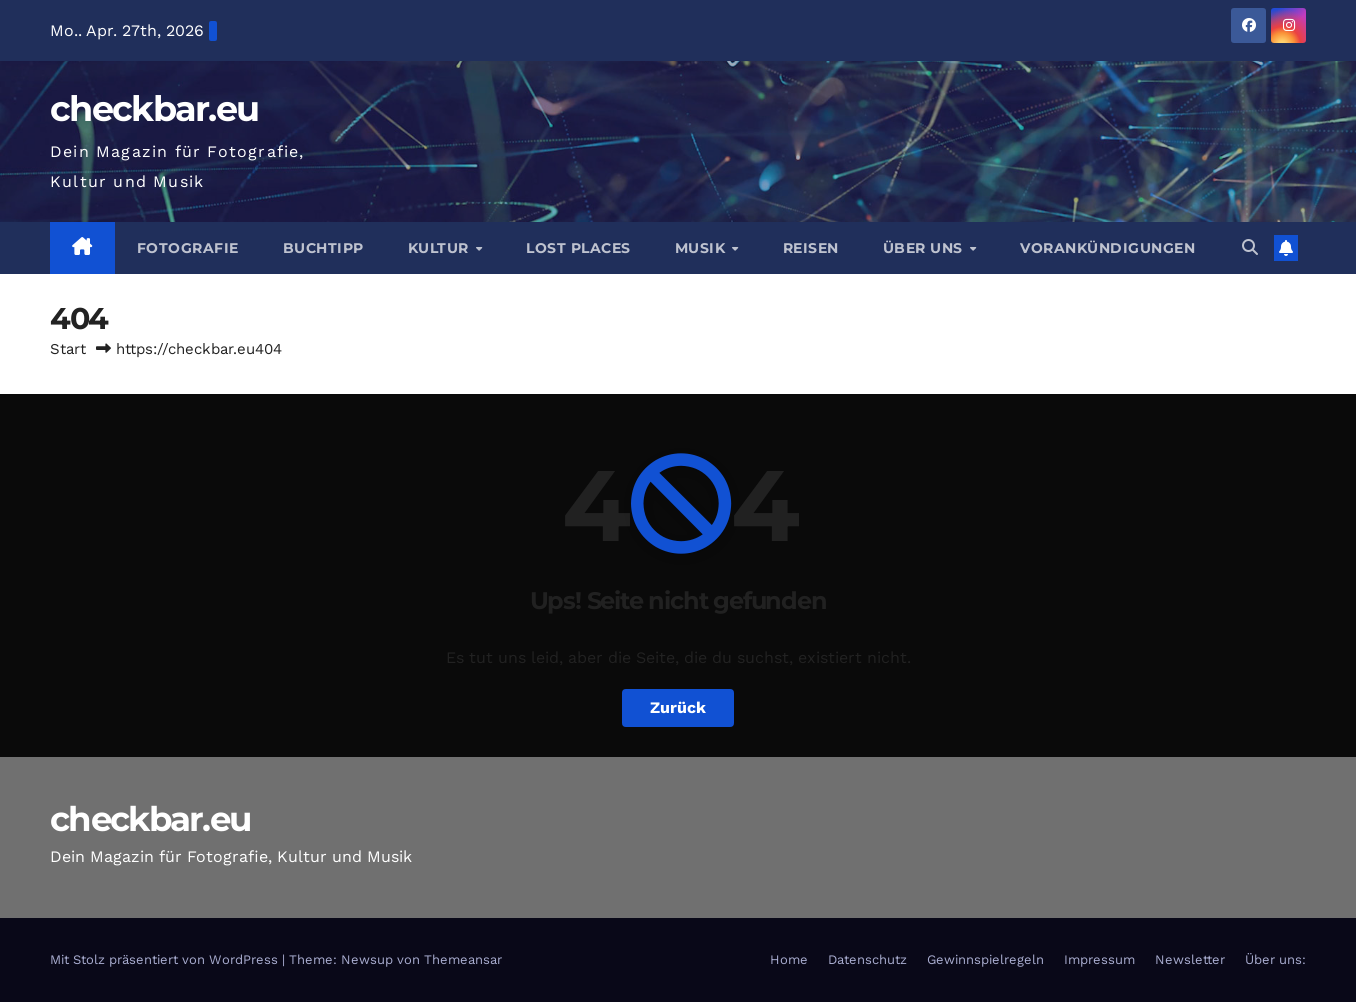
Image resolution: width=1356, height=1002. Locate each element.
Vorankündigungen (1107, 248)
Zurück (678, 707)
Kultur (441, 248)
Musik (702, 248)
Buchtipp (323, 248)
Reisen (811, 248)
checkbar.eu (154, 108)
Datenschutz (867, 959)
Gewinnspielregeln (985, 959)
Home (789, 959)
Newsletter (1190, 959)
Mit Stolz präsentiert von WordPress (166, 959)
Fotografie (188, 248)
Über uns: (1275, 959)
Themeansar (463, 959)
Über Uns (925, 248)
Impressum (1099, 959)
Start (68, 349)
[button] (1250, 247)
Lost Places (578, 248)
